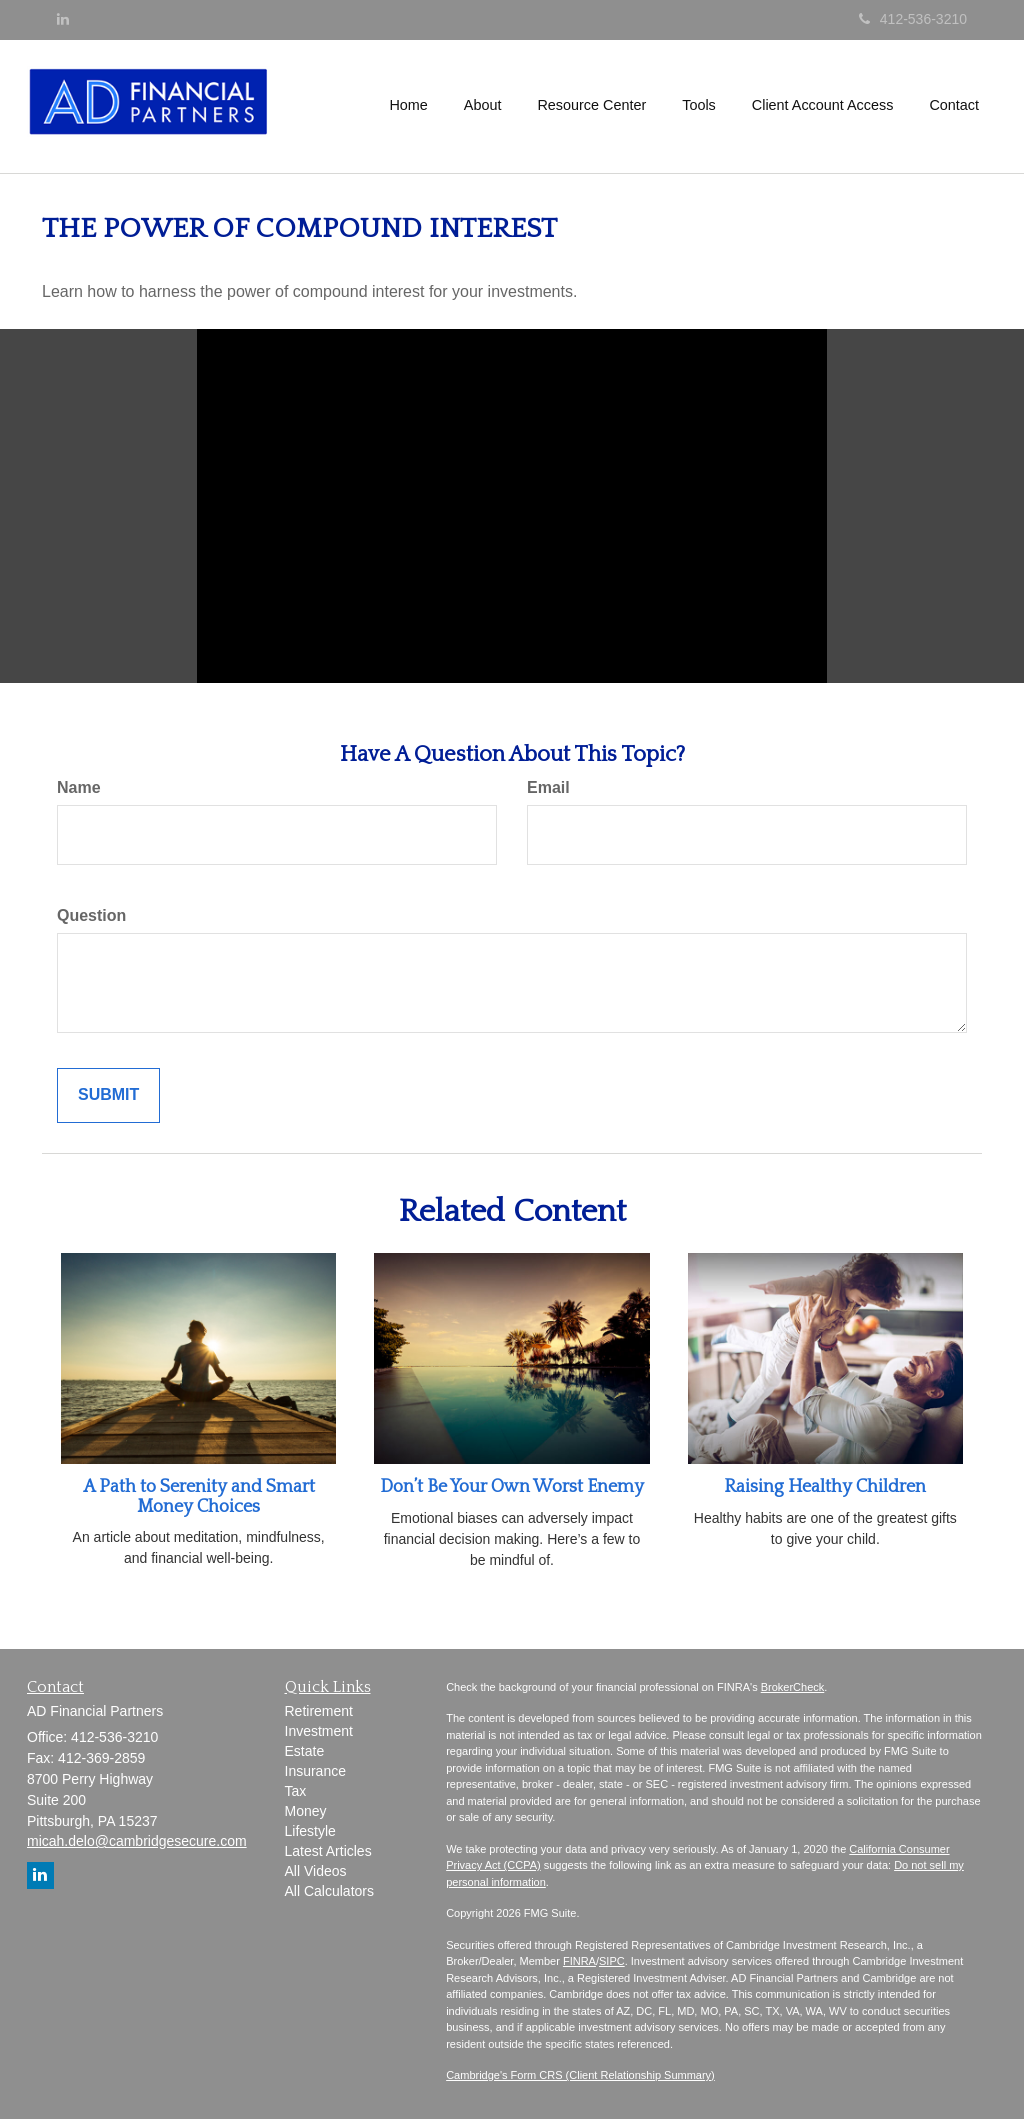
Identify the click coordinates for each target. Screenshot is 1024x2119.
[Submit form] (108, 1095)
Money (306, 1811)
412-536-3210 (913, 19)
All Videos (316, 1871)
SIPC (612, 1961)
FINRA (579, 1961)
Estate (305, 1751)
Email (548, 787)
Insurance (315, 1771)
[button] (483, 105)
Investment (319, 1731)
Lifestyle (310, 1831)
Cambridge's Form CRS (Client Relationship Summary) (580, 2075)
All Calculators (329, 1891)
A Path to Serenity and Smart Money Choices (199, 1497)
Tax (296, 1791)
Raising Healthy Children (825, 1487)
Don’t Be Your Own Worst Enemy (512, 1487)
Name (79, 787)
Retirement (319, 1711)
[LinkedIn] (63, 19)
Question (91, 915)
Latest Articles (328, 1851)
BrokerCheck (793, 1687)
